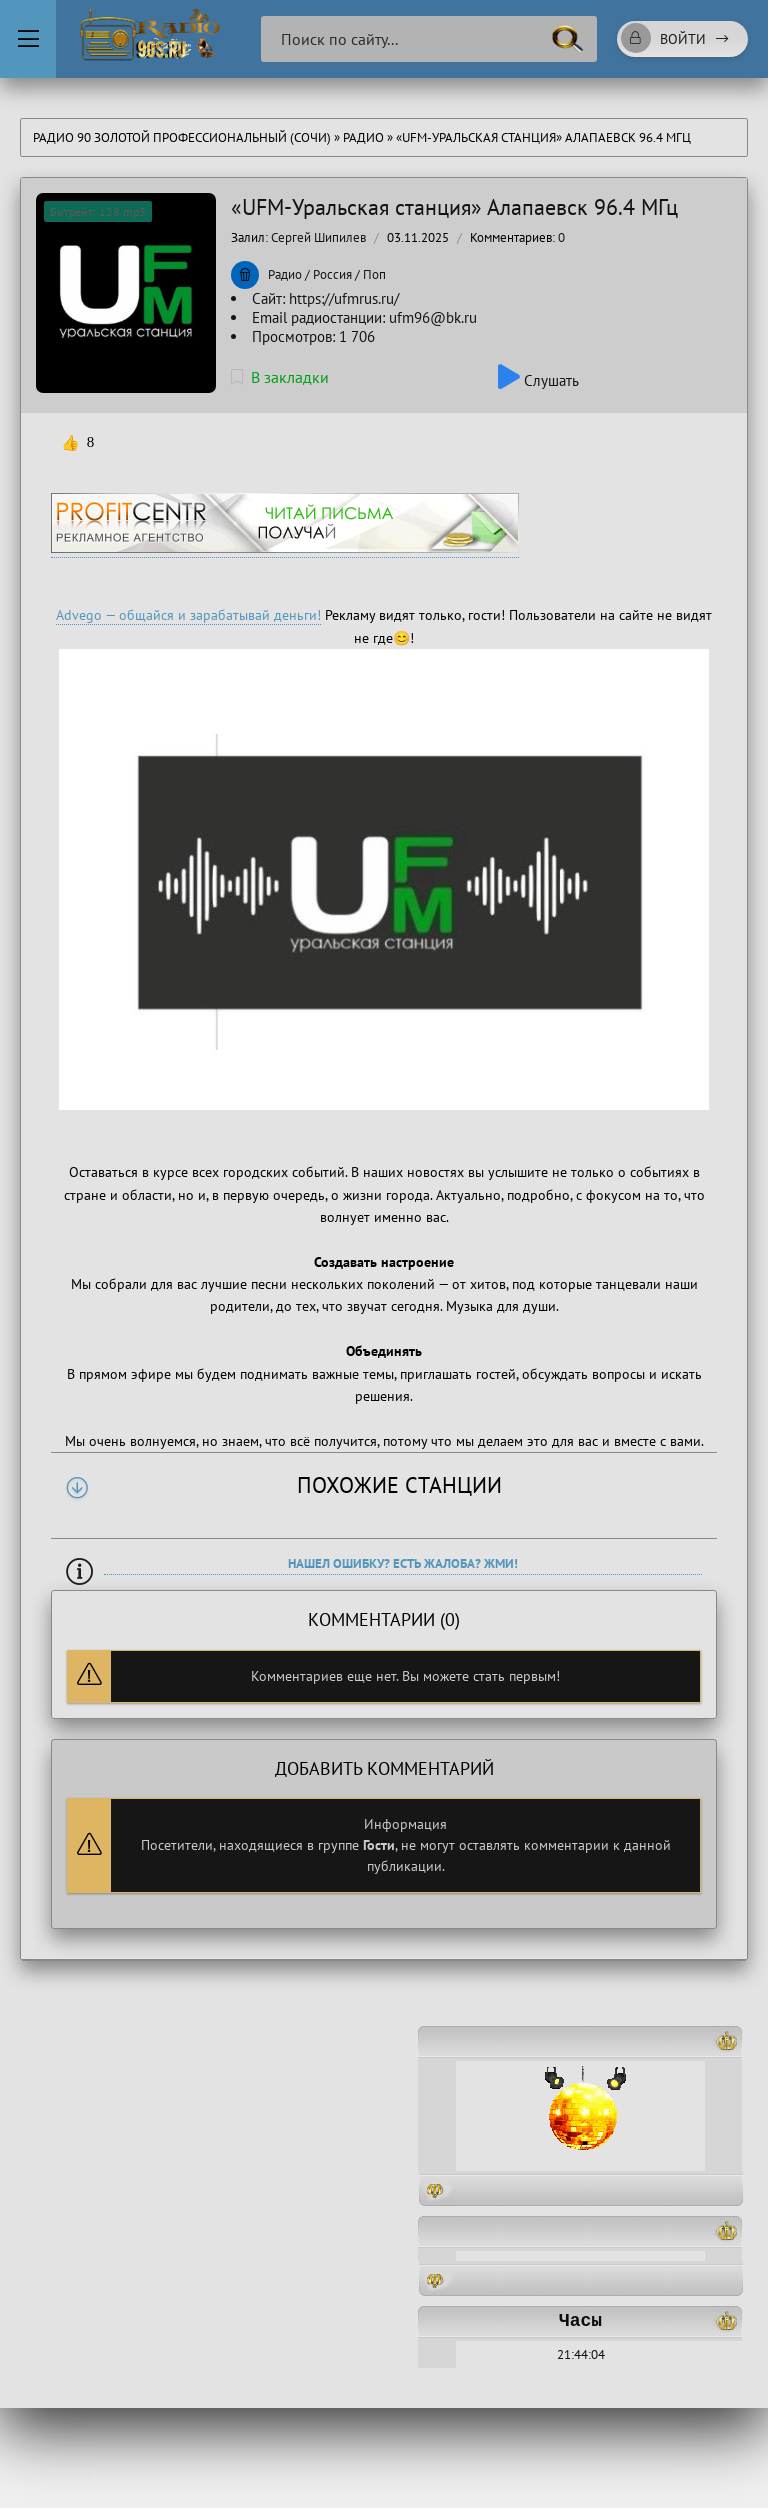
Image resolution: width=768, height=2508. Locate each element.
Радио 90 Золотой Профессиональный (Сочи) (182, 137)
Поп (374, 274)
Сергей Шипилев (318, 237)
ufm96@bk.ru (433, 317)
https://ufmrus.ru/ (344, 298)
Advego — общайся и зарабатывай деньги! (188, 615)
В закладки (280, 377)
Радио (363, 137)
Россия (332, 274)
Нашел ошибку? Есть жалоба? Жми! (403, 1563)
